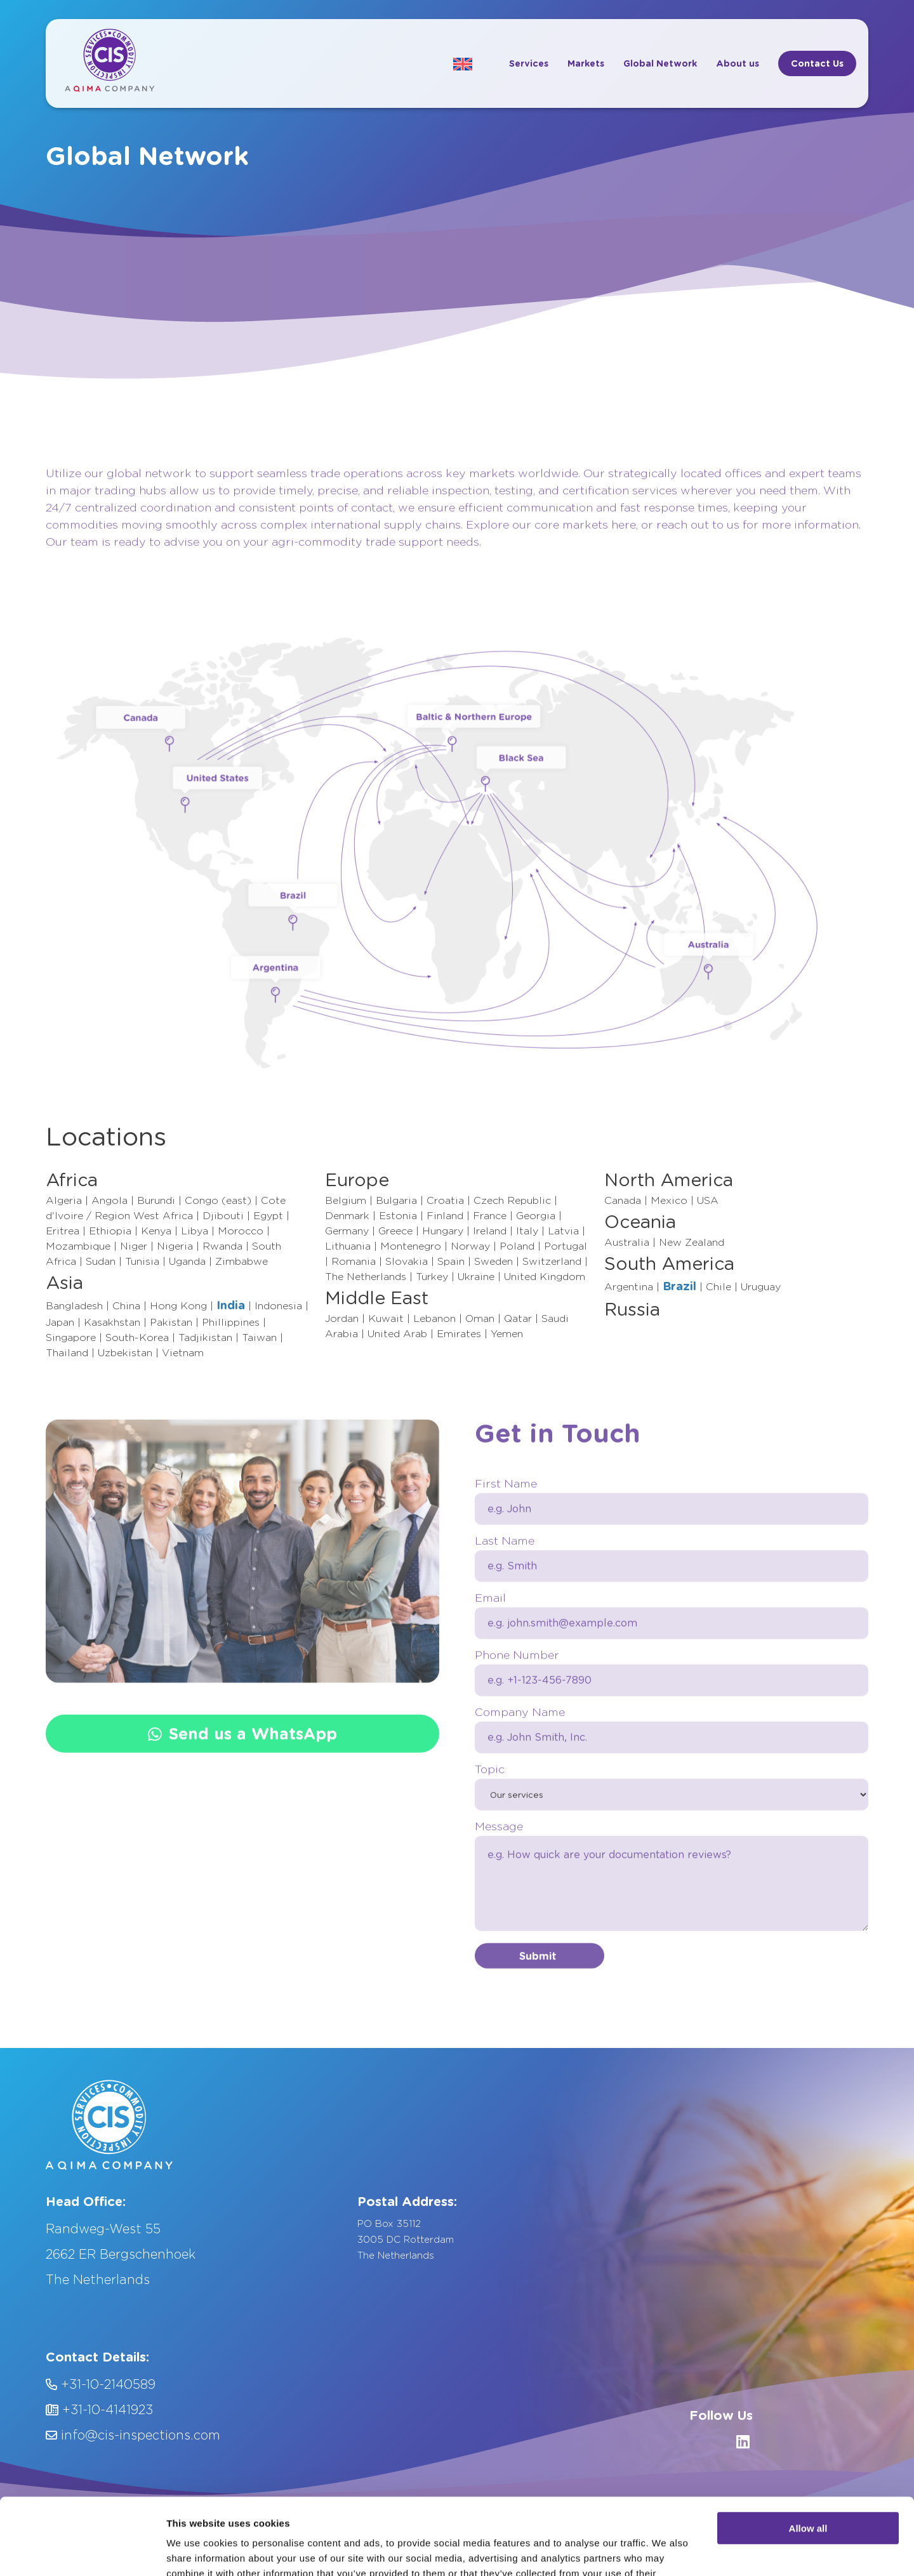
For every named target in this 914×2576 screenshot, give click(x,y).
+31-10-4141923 (99, 2409)
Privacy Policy (425, 2514)
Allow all (808, 2452)
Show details (195, 2551)
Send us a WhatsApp (242, 1818)
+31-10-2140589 (101, 2384)
